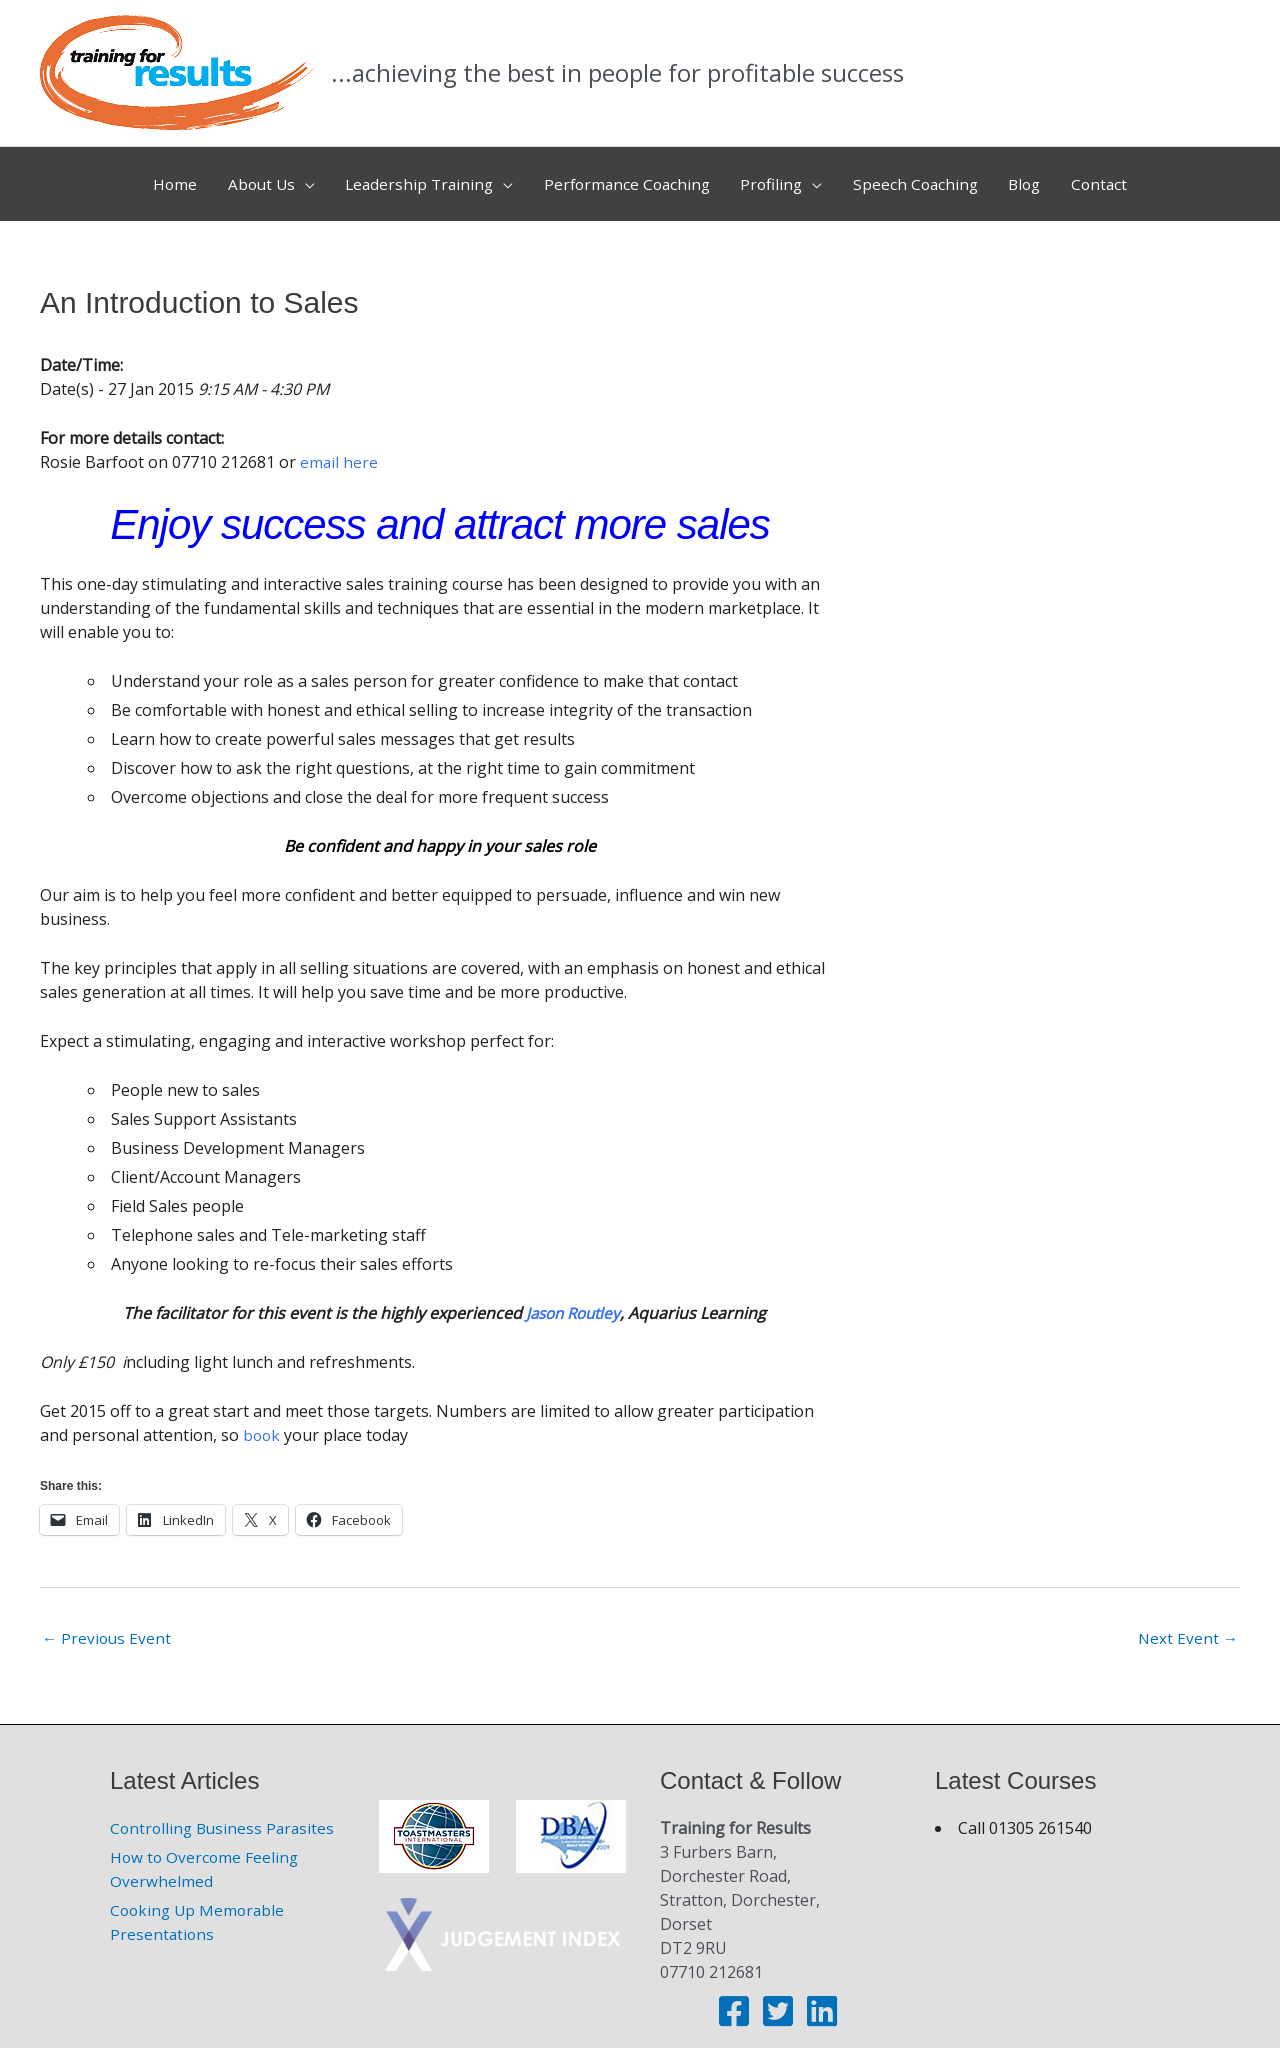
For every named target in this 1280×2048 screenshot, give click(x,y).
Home (158, 178)
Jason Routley (573, 1300)
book (262, 1422)
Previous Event (108, 1626)
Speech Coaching (924, 178)
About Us (248, 178)
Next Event (1187, 1626)
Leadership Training (411, 178)
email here (339, 449)
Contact (1116, 178)
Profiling (776, 178)
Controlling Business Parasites (225, 1816)
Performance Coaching (626, 178)
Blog (1037, 178)
